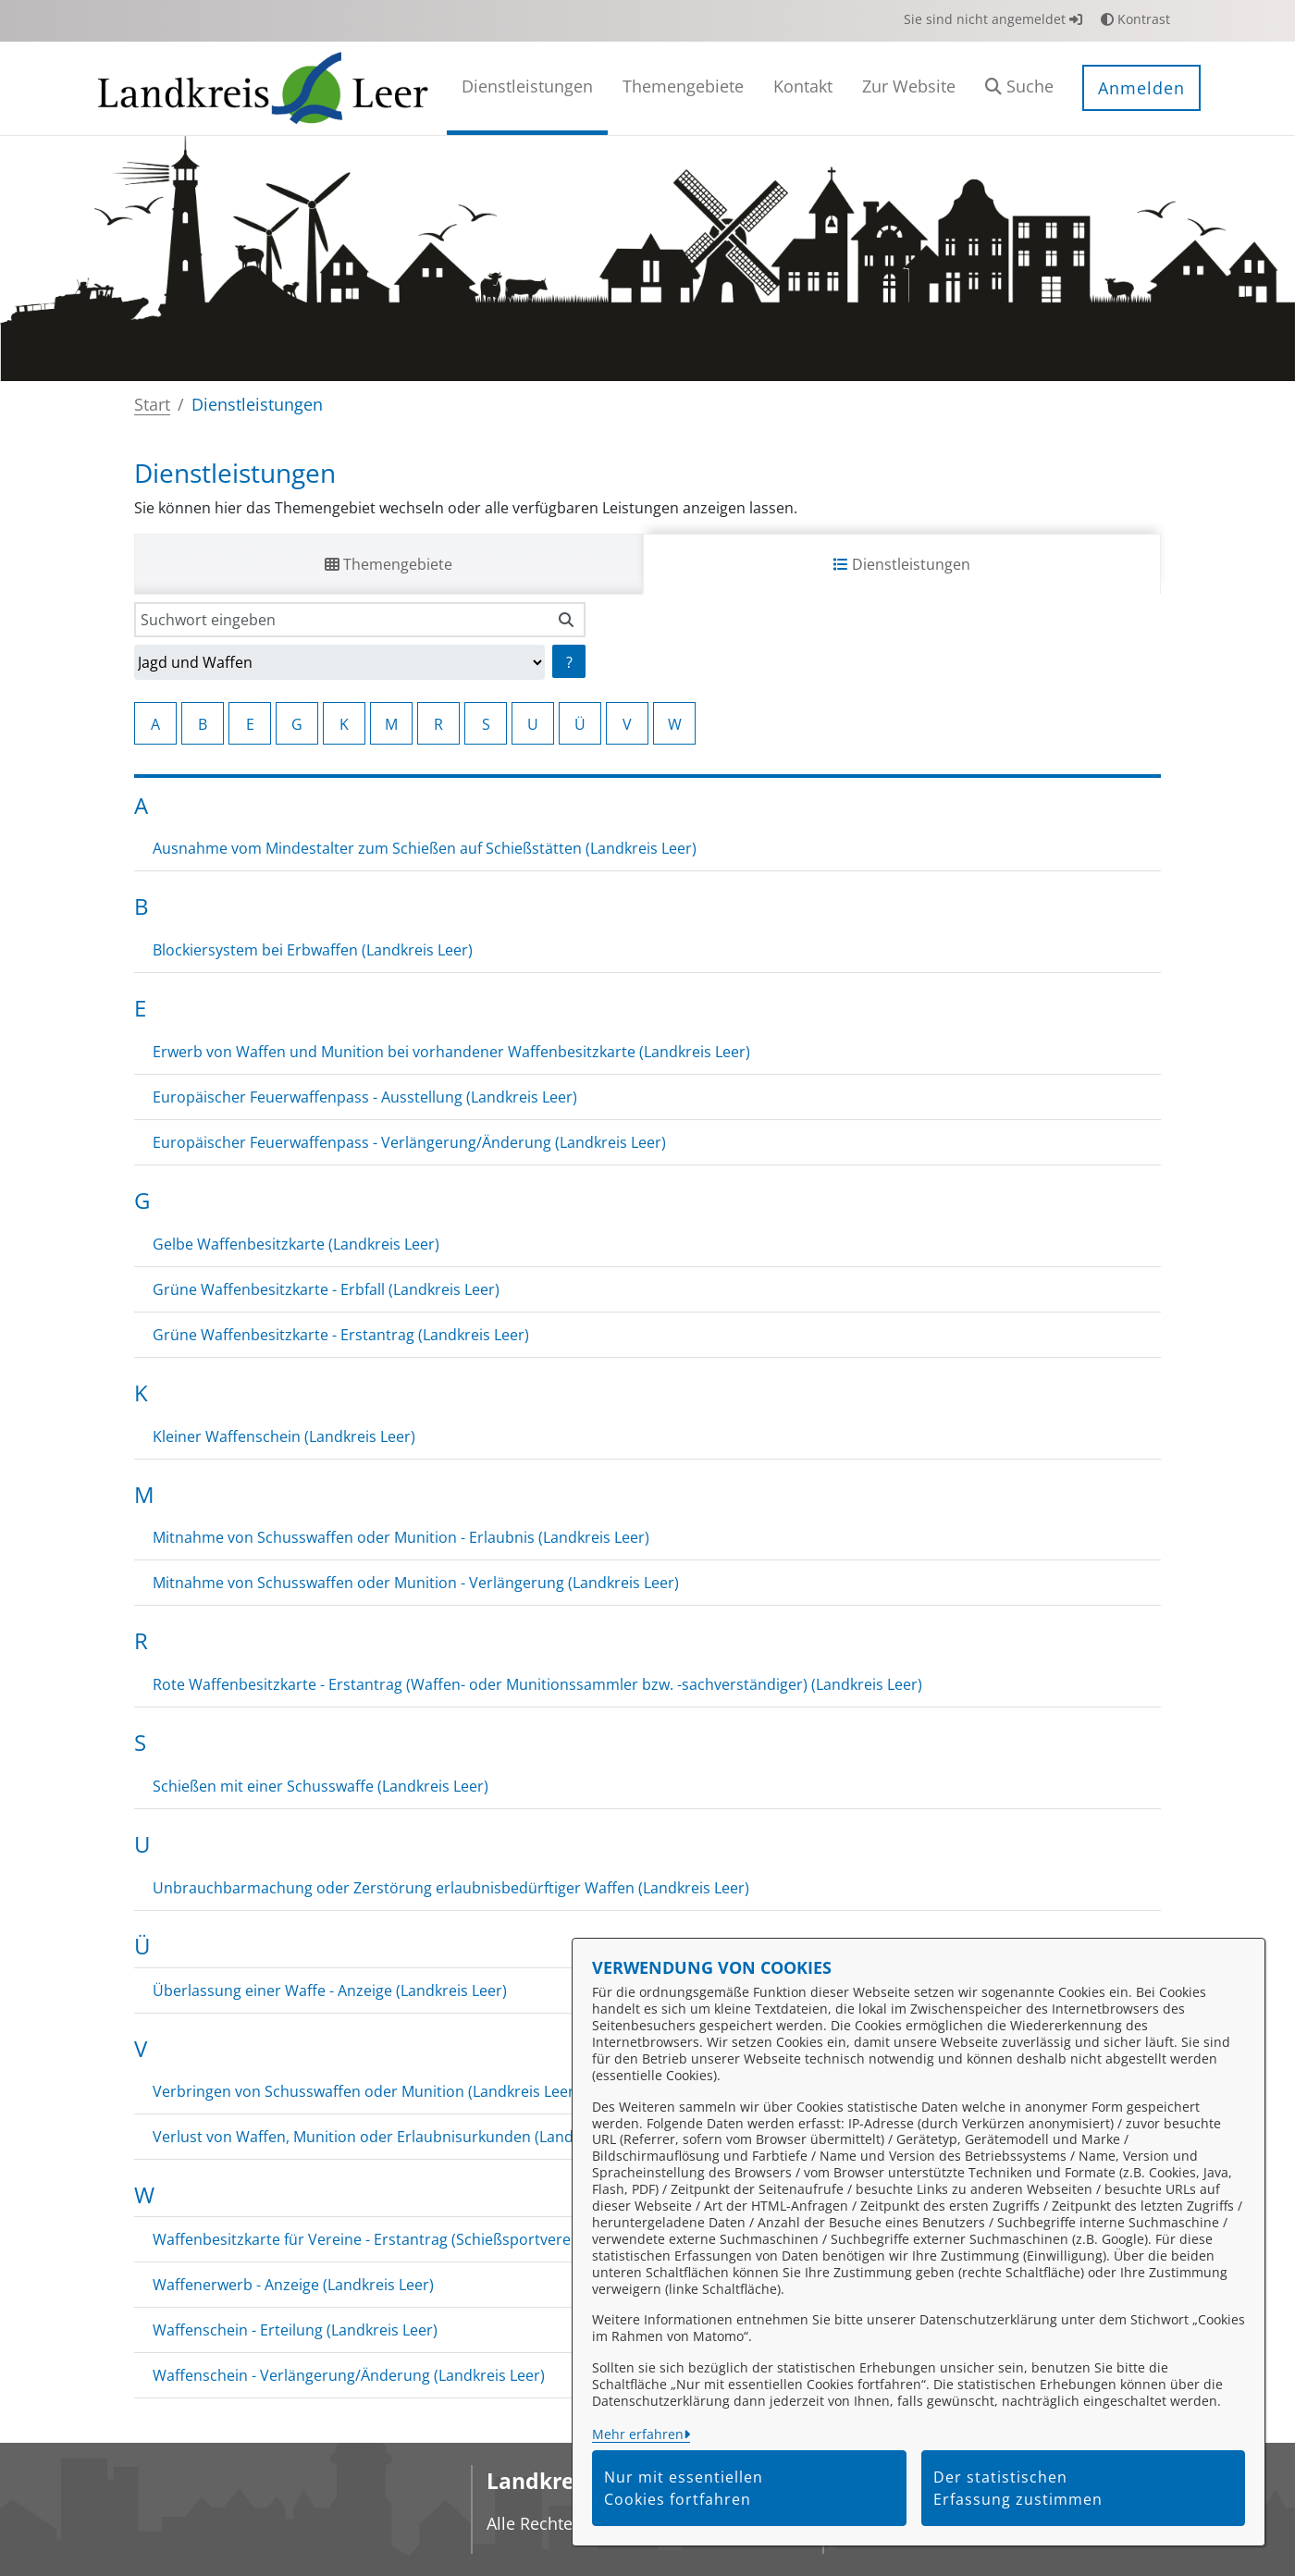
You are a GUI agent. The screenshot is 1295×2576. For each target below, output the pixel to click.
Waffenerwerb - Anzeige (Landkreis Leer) (293, 2284)
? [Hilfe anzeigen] (569, 662)
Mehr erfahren (638, 2434)
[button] (1019, 88)
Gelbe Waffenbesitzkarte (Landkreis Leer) (296, 1244)
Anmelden (1141, 88)
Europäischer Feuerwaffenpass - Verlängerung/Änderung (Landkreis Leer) (409, 1142)
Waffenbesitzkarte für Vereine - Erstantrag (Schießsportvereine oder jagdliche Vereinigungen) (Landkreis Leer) (536, 2239)
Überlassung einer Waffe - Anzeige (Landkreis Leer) (330, 1990)
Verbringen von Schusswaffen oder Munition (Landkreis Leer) (366, 2091)
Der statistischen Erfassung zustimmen (1018, 2488)
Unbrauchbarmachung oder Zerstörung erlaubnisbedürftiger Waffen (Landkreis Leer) (451, 1888)
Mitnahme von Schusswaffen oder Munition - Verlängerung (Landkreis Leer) (416, 1582)
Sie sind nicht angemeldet (993, 19)
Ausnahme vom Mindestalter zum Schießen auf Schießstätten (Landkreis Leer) (425, 848)
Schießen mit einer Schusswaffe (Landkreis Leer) (320, 1786)
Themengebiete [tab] (388, 564)
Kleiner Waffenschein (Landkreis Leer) (284, 1436)
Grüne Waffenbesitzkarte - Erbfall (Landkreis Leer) (326, 1289)
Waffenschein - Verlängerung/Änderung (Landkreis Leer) (349, 2375)
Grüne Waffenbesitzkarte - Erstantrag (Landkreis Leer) (341, 1335)
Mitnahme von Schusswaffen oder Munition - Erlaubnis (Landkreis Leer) (401, 1537)
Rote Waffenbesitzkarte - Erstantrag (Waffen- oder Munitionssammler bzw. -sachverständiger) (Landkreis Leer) (537, 1684)
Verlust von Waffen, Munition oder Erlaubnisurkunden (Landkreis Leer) (399, 2136)
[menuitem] (527, 88)
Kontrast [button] (1135, 19)
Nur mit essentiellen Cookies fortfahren (683, 2488)
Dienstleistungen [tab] (901, 564)
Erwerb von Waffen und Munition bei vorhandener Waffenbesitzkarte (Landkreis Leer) (451, 1051)
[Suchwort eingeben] (341, 619)
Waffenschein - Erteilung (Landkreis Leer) (295, 2330)
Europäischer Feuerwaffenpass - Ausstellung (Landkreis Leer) (365, 1097)
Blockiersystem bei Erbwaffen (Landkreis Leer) (313, 950)
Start (152, 404)
